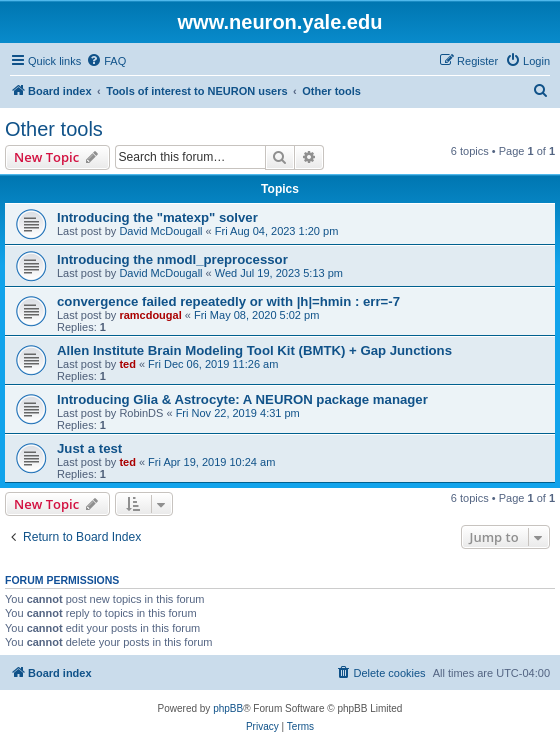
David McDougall (160, 231)
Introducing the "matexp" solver (157, 217)
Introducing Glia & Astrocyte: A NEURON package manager (242, 399)
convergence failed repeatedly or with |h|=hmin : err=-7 (228, 301)
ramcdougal (150, 315)
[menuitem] (106, 61)
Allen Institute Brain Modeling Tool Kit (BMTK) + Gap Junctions (254, 350)
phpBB (228, 708)
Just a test (89, 448)
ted (127, 364)
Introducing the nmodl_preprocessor (172, 259)
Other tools (54, 129)
